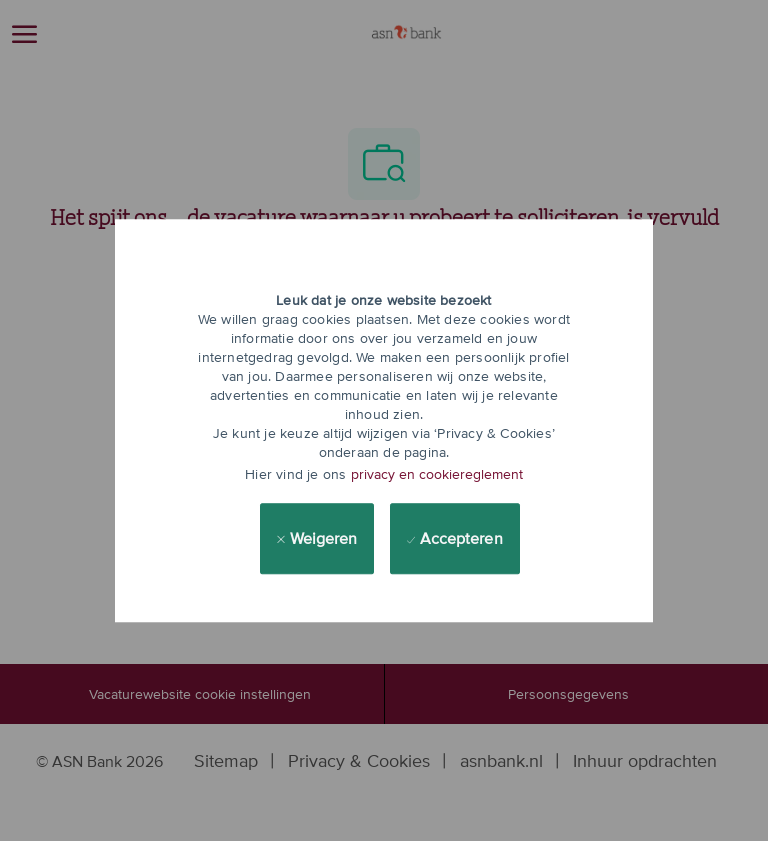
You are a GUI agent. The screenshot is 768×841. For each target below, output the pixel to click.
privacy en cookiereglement (437, 474)
